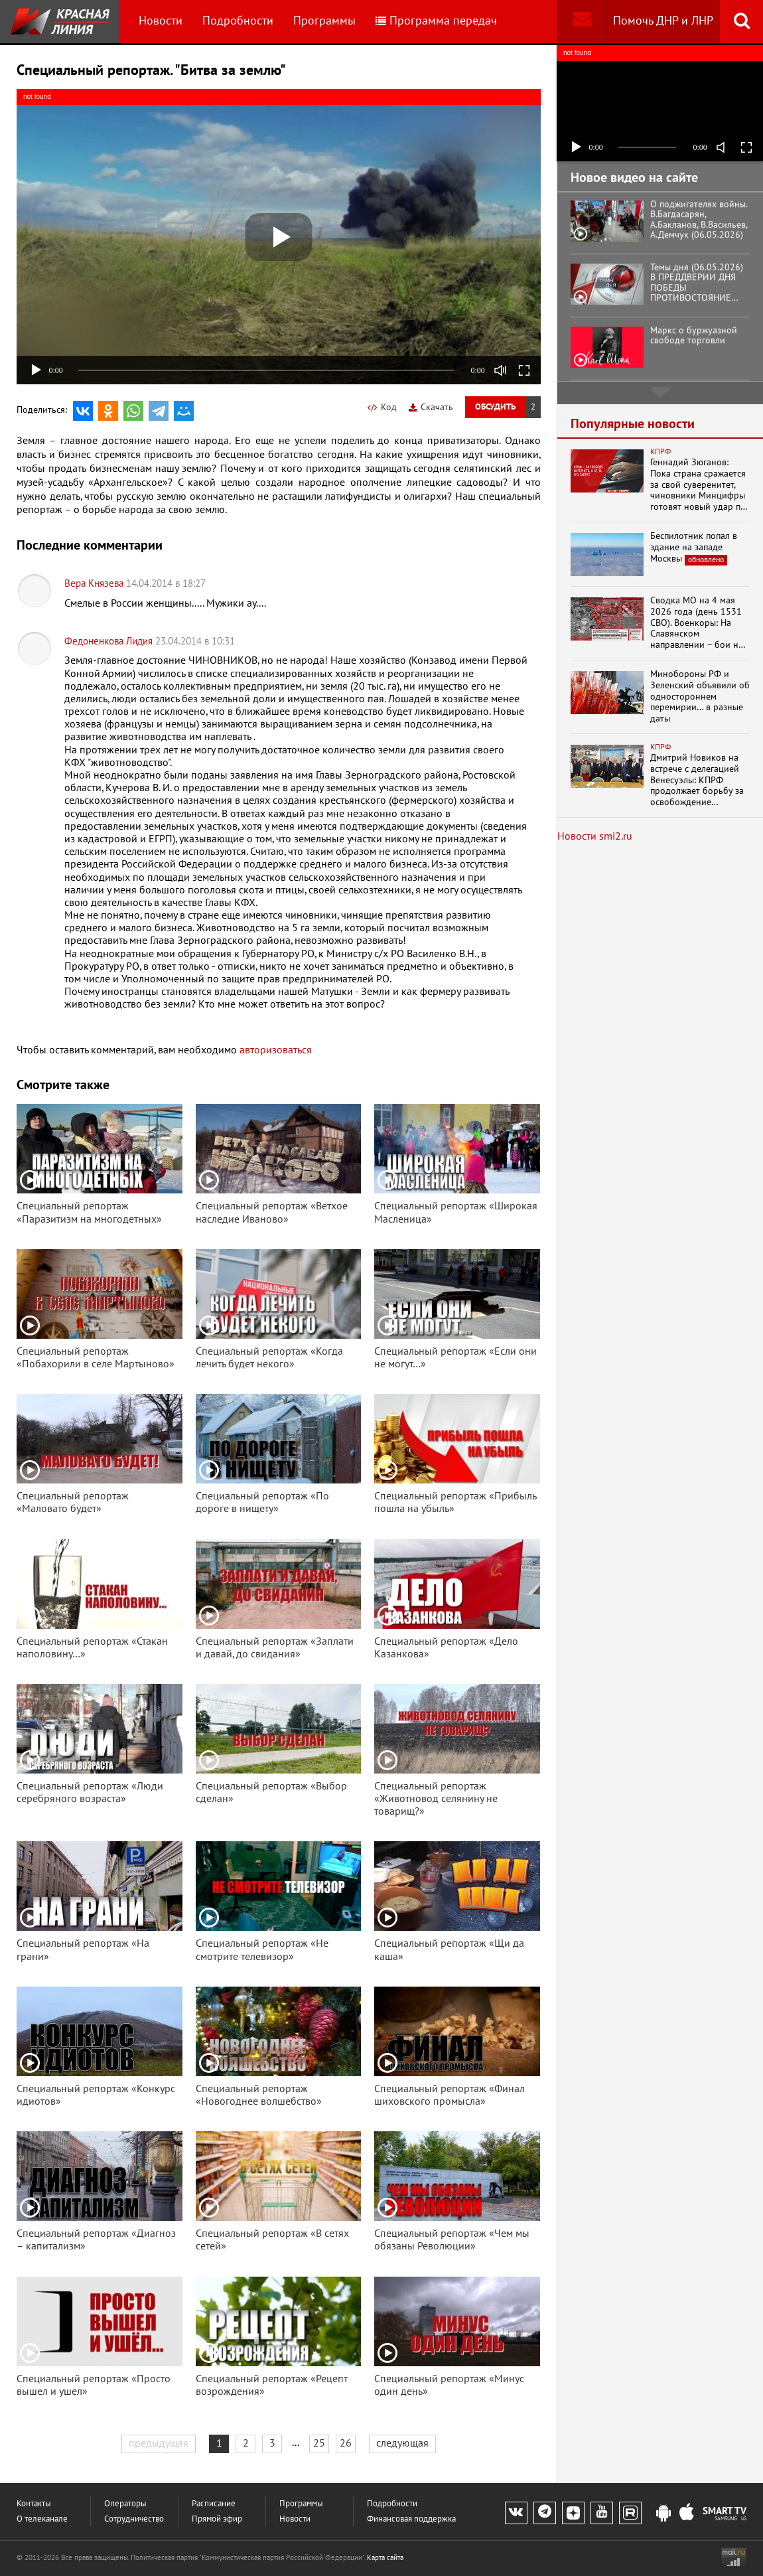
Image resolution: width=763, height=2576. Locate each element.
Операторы (125, 2504)
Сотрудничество (134, 2519)
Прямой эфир (217, 2519)
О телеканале (42, 2519)
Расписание (214, 2504)
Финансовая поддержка (411, 2519)
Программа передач (436, 21)
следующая (402, 2443)
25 (319, 2443)
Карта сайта (385, 2557)
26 (346, 2443)
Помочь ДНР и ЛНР (663, 21)
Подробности (237, 21)
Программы (324, 21)
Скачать (431, 407)
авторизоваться (276, 1050)
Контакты (34, 2504)
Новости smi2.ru (594, 836)
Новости (160, 21)
